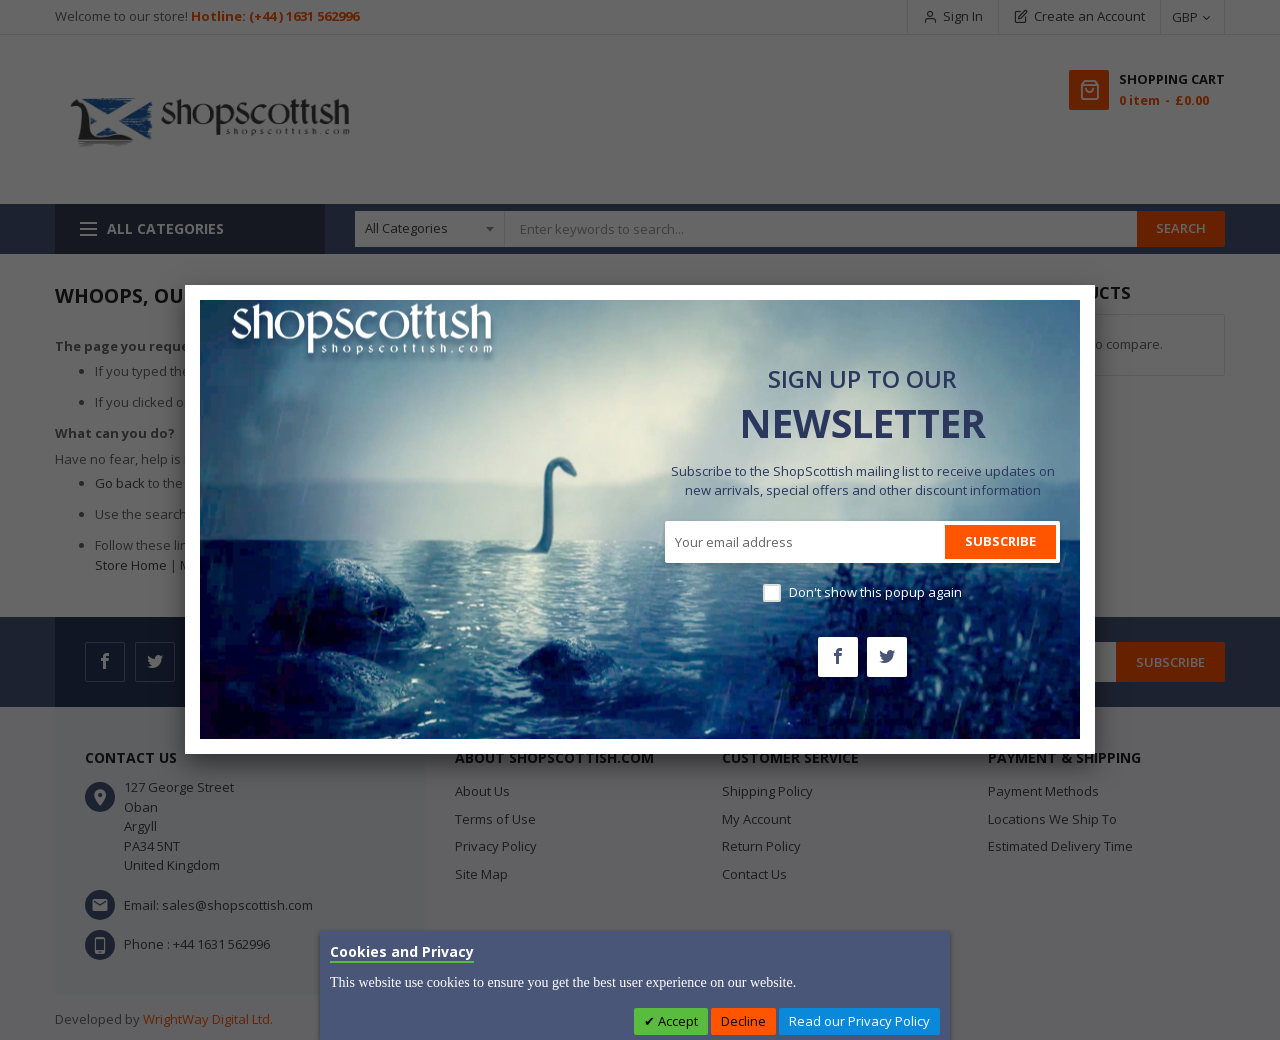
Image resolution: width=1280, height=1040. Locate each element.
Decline (743, 1021)
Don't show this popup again (875, 592)
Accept (676, 1021)
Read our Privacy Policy (859, 1021)
